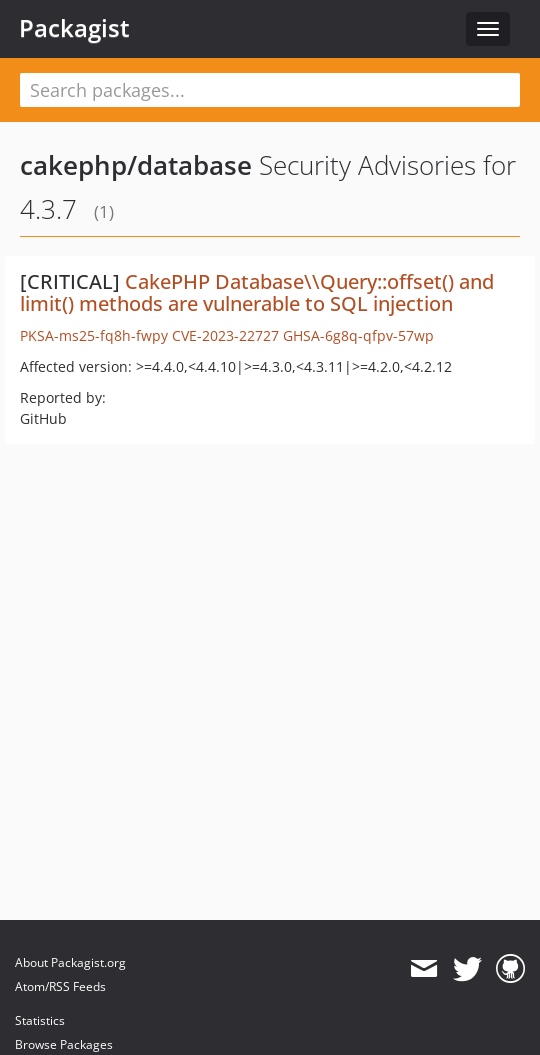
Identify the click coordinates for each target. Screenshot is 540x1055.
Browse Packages (64, 1044)
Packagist (74, 28)
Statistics (40, 1020)
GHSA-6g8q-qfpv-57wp (358, 335)
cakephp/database (136, 165)
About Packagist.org (70, 962)
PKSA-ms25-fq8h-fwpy (94, 335)
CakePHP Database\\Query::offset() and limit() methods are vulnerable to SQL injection (257, 292)
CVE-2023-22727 (225, 335)
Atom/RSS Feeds (60, 986)
